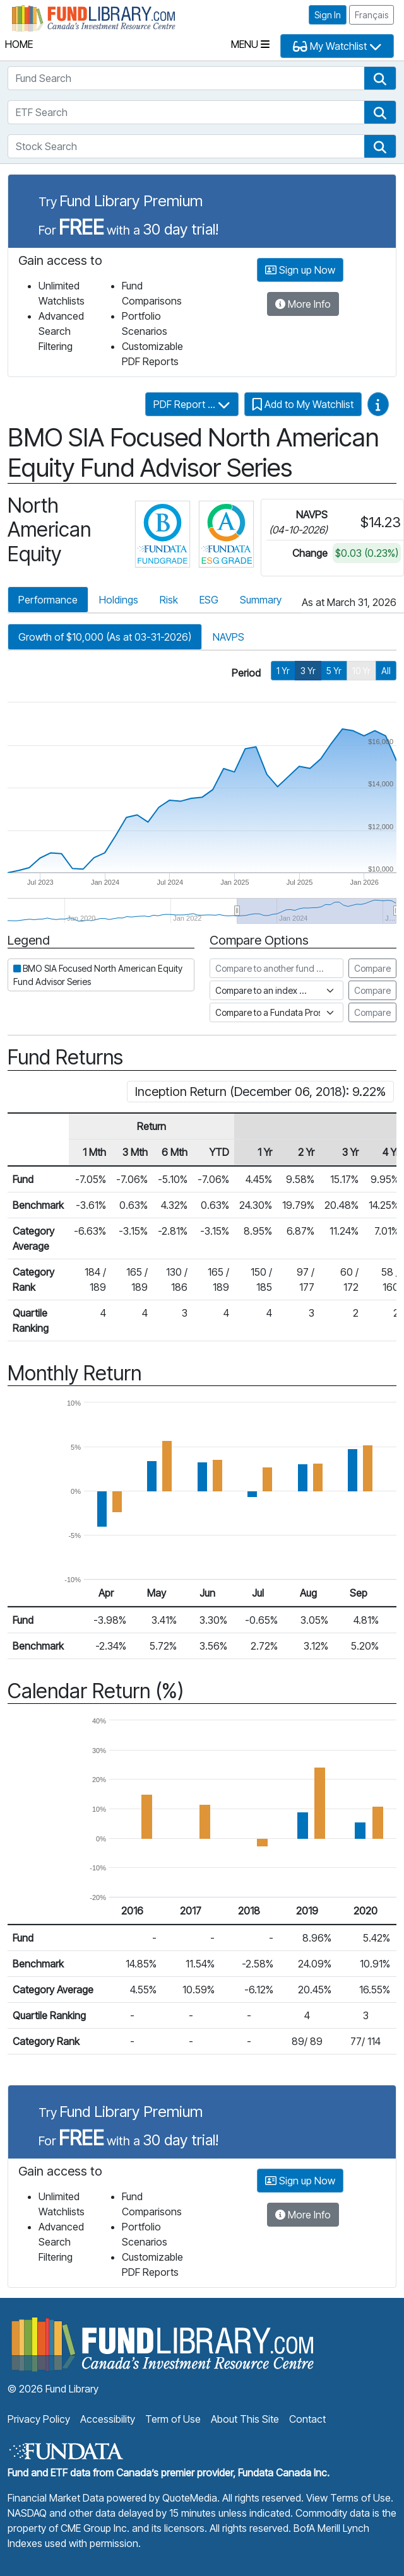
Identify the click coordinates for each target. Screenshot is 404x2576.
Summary (261, 599)
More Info (303, 304)
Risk (169, 599)
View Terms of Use (348, 2497)
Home (19, 44)
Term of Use (173, 2419)
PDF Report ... (191, 404)
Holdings (118, 599)
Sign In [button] (327, 14)
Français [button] (371, 14)
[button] (380, 78)
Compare (372, 968)
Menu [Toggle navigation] (250, 44)
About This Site (245, 2419)
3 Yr (308, 670)
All (386, 670)
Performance (48, 599)
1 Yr (283, 670)
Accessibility (107, 2419)
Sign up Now (300, 270)
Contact (307, 2419)
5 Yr (334, 670)
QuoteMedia (189, 2497)
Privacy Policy (39, 2419)
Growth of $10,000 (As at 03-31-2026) (104, 637)
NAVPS (228, 637)
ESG (208, 599)
